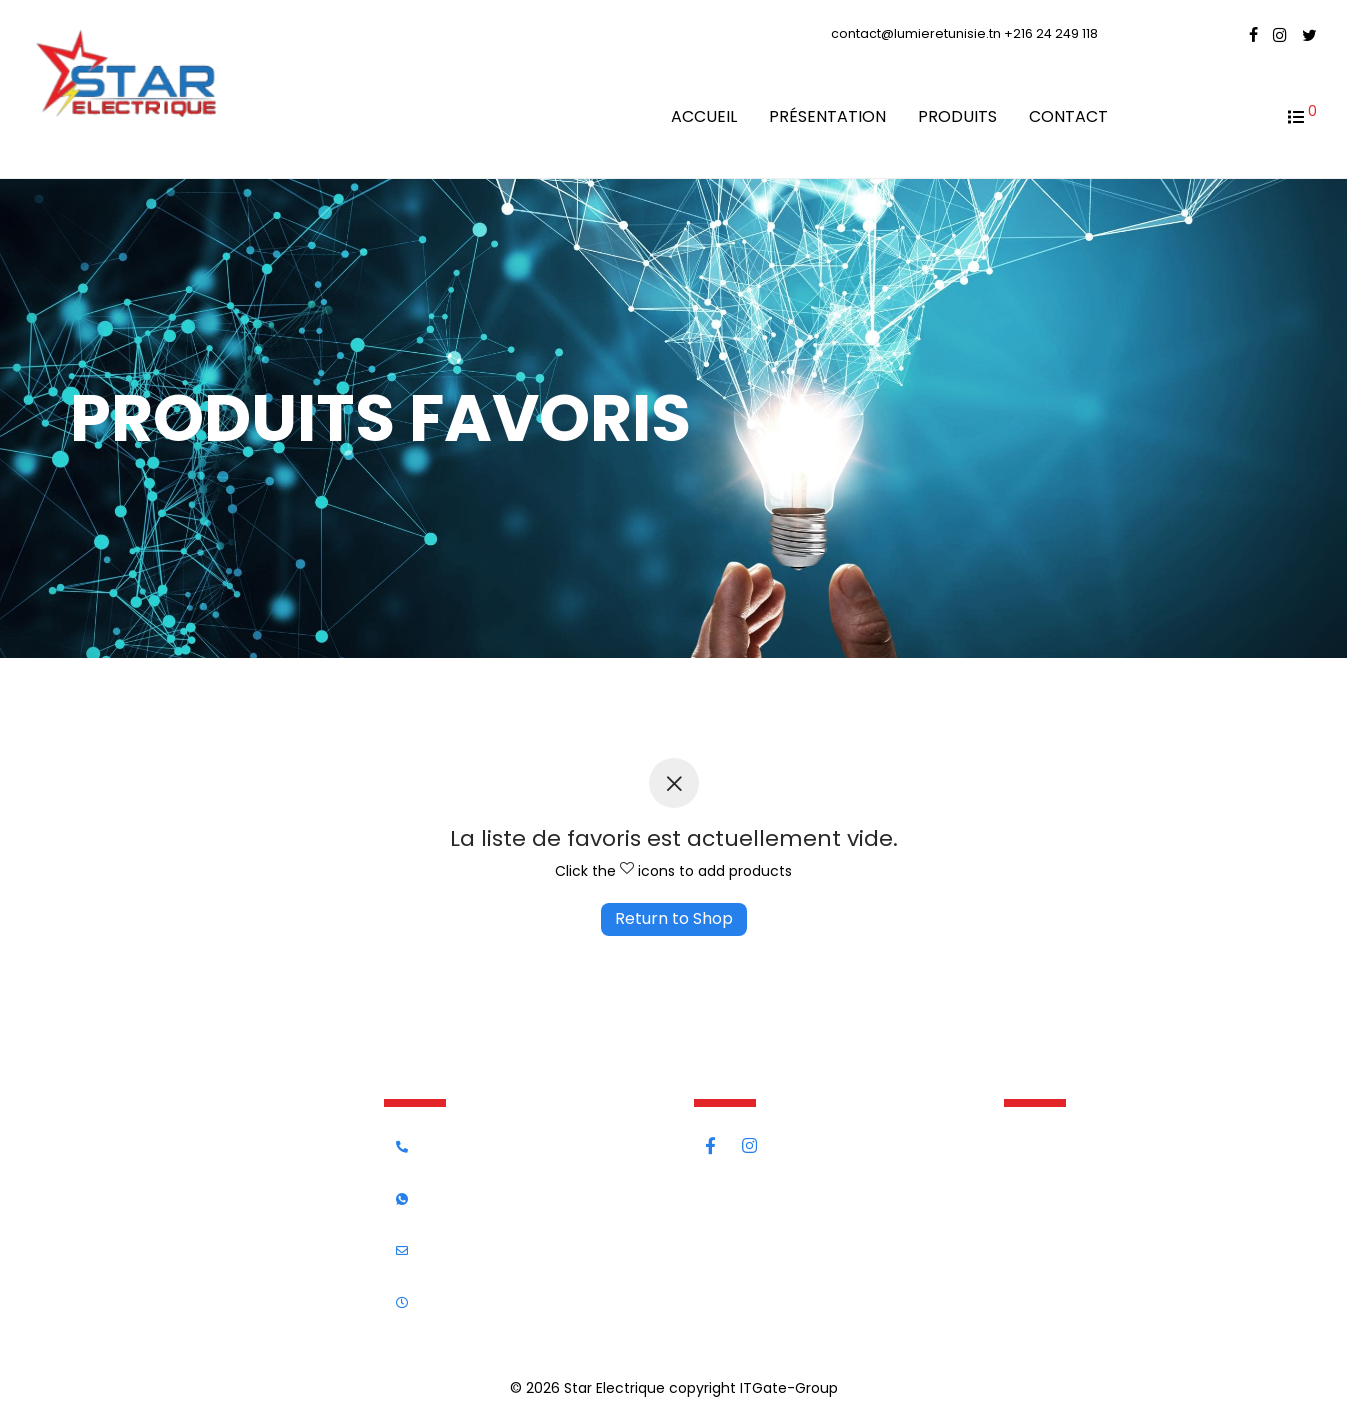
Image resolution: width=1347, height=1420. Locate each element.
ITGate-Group (789, 1388)
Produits (957, 116)
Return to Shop (674, 918)
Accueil (704, 116)
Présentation (827, 116)
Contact (1068, 116)
